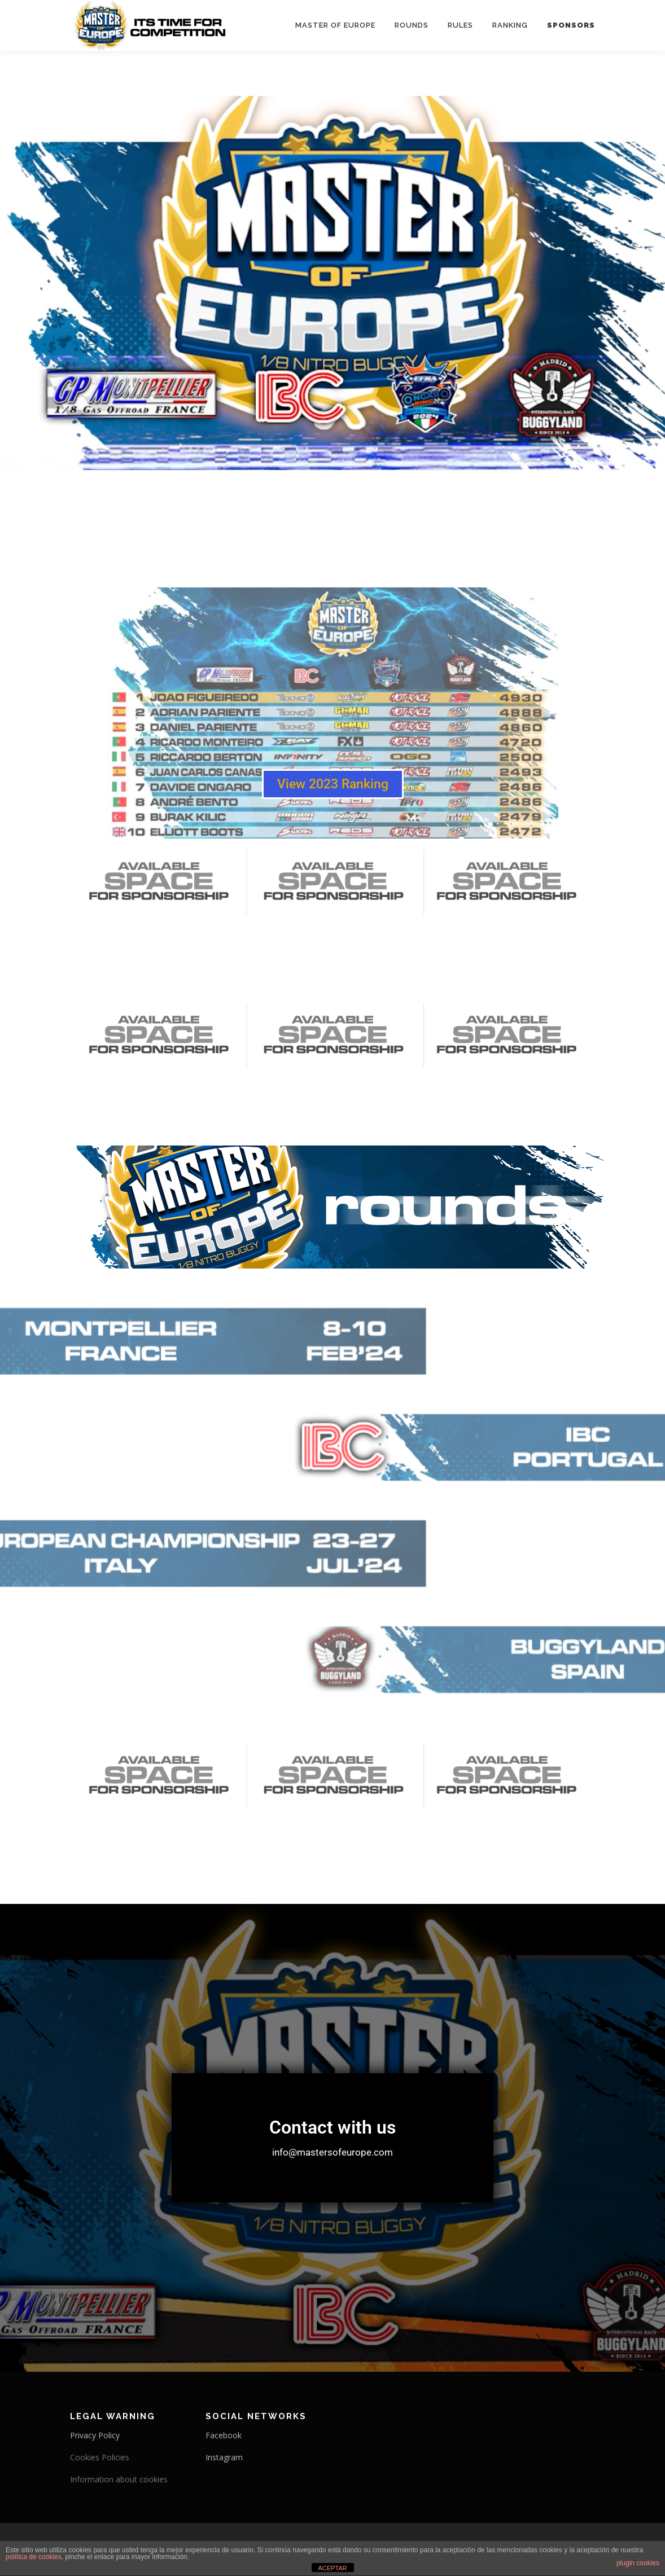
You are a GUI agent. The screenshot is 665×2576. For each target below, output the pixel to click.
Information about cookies (119, 2479)
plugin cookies (637, 2563)
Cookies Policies (99, 2457)
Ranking (510, 25)
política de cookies (34, 2557)
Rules (460, 25)
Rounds (411, 25)
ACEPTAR (332, 2568)
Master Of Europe (335, 25)
